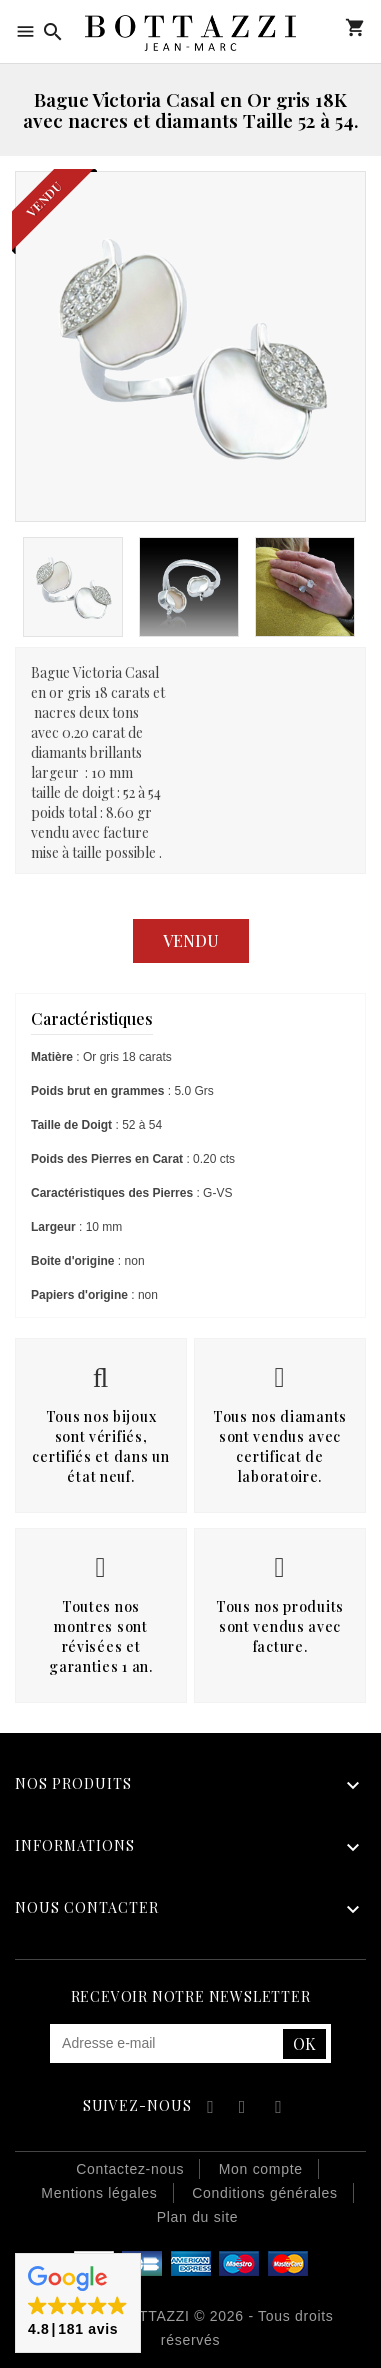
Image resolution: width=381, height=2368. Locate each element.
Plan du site (198, 2217)
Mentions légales (99, 2193)
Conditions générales (265, 2193)
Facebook (207, 2109)
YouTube (243, 2109)
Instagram (278, 2109)
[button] (78, 2303)
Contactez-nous (130, 2169)
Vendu (191, 940)
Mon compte (325, 27)
